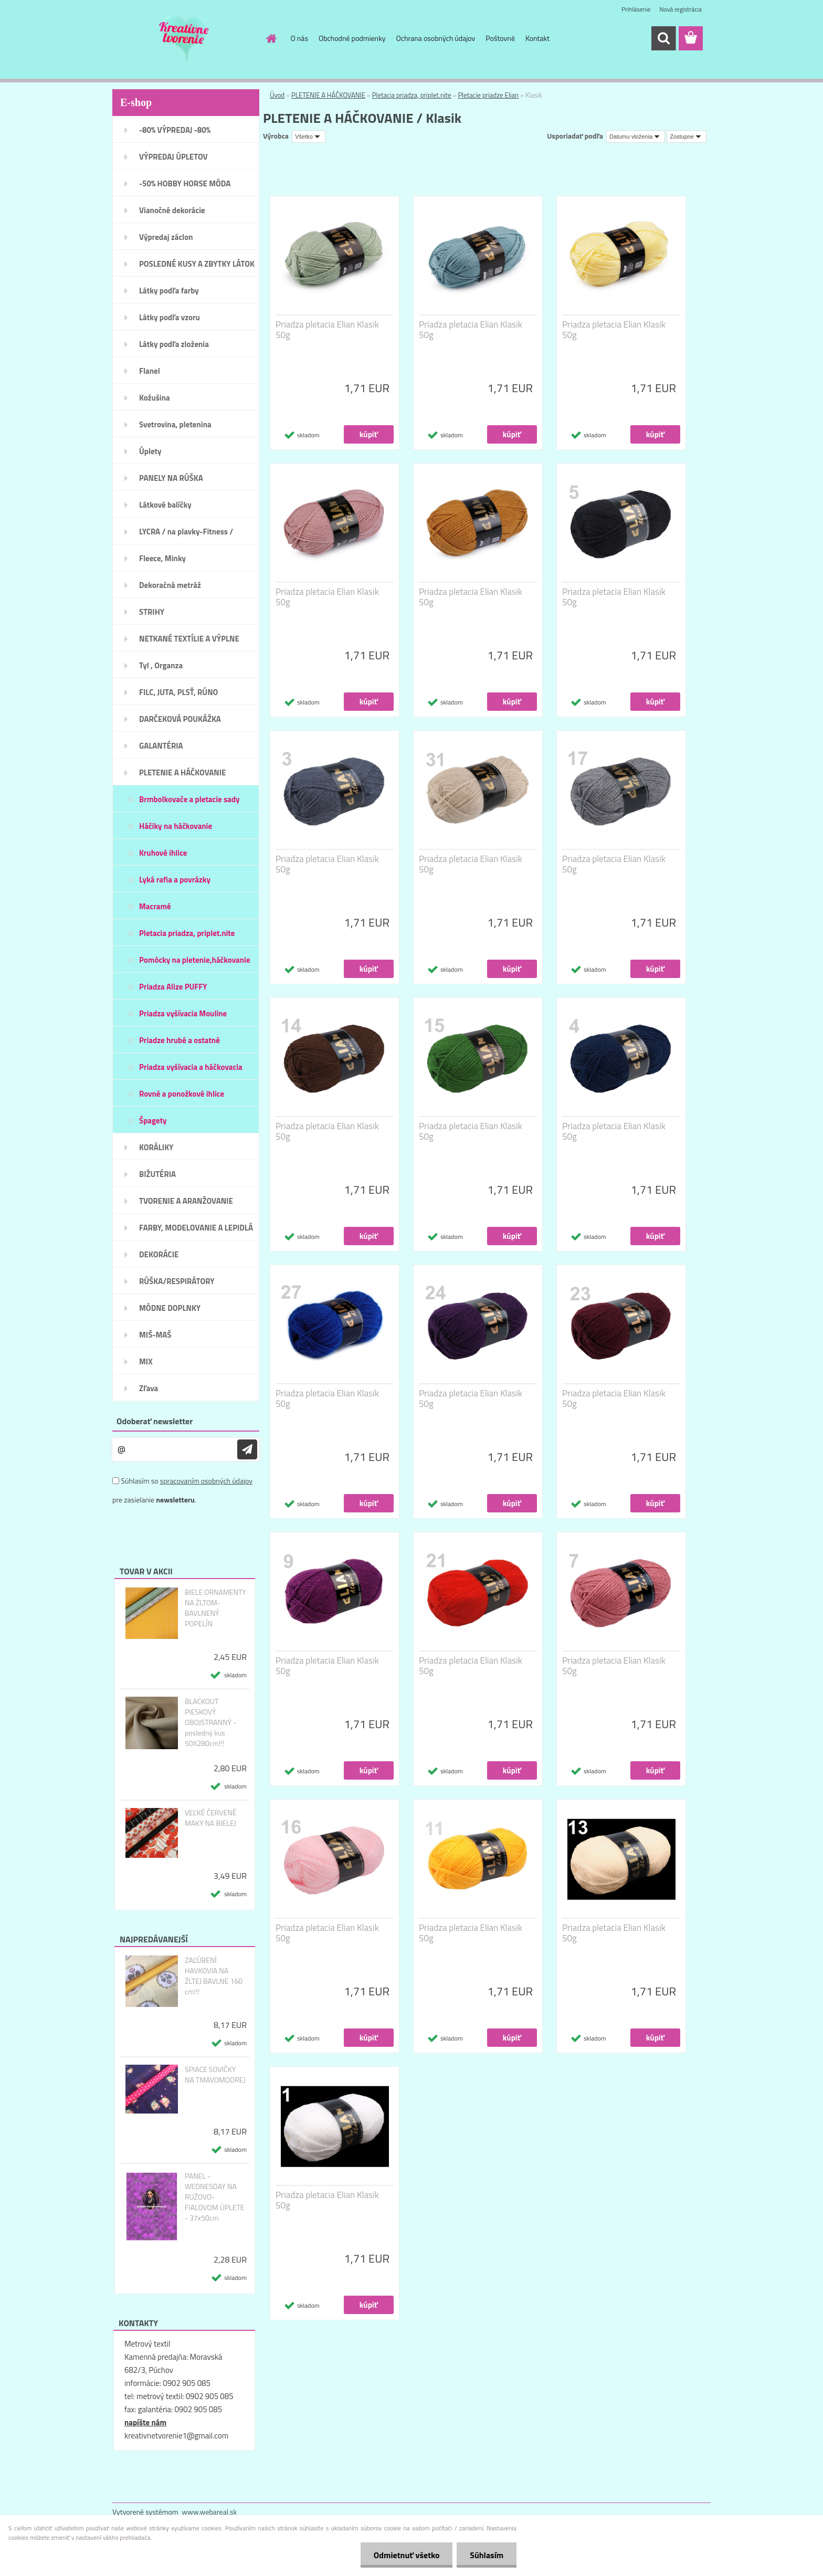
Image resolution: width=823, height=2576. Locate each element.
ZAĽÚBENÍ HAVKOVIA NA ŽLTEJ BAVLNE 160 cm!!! (213, 1976)
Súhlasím (486, 2555)
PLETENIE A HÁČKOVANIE (328, 95)
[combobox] (635, 136)
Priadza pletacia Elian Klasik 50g (327, 329)
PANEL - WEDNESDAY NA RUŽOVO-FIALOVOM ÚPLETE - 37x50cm (215, 2197)
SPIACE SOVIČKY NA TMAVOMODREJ (215, 2074)
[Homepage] (271, 38)
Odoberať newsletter (155, 1421)
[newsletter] (247, 1449)
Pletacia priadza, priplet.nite (411, 95)
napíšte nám (145, 2422)
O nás (299, 38)
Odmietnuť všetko (406, 2555)
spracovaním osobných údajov (206, 1480)
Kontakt (537, 38)
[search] (663, 38)
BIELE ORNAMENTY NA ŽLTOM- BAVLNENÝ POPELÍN (215, 1608)
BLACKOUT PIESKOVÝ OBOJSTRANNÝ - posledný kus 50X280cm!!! (210, 1722)
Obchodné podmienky (352, 38)
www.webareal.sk (209, 2511)
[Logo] (184, 39)
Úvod (277, 95)
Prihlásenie (635, 9)
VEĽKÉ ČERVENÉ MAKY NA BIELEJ (211, 1817)
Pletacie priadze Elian (488, 95)
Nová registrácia (680, 9)
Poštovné (500, 38)
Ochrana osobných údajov (436, 38)
